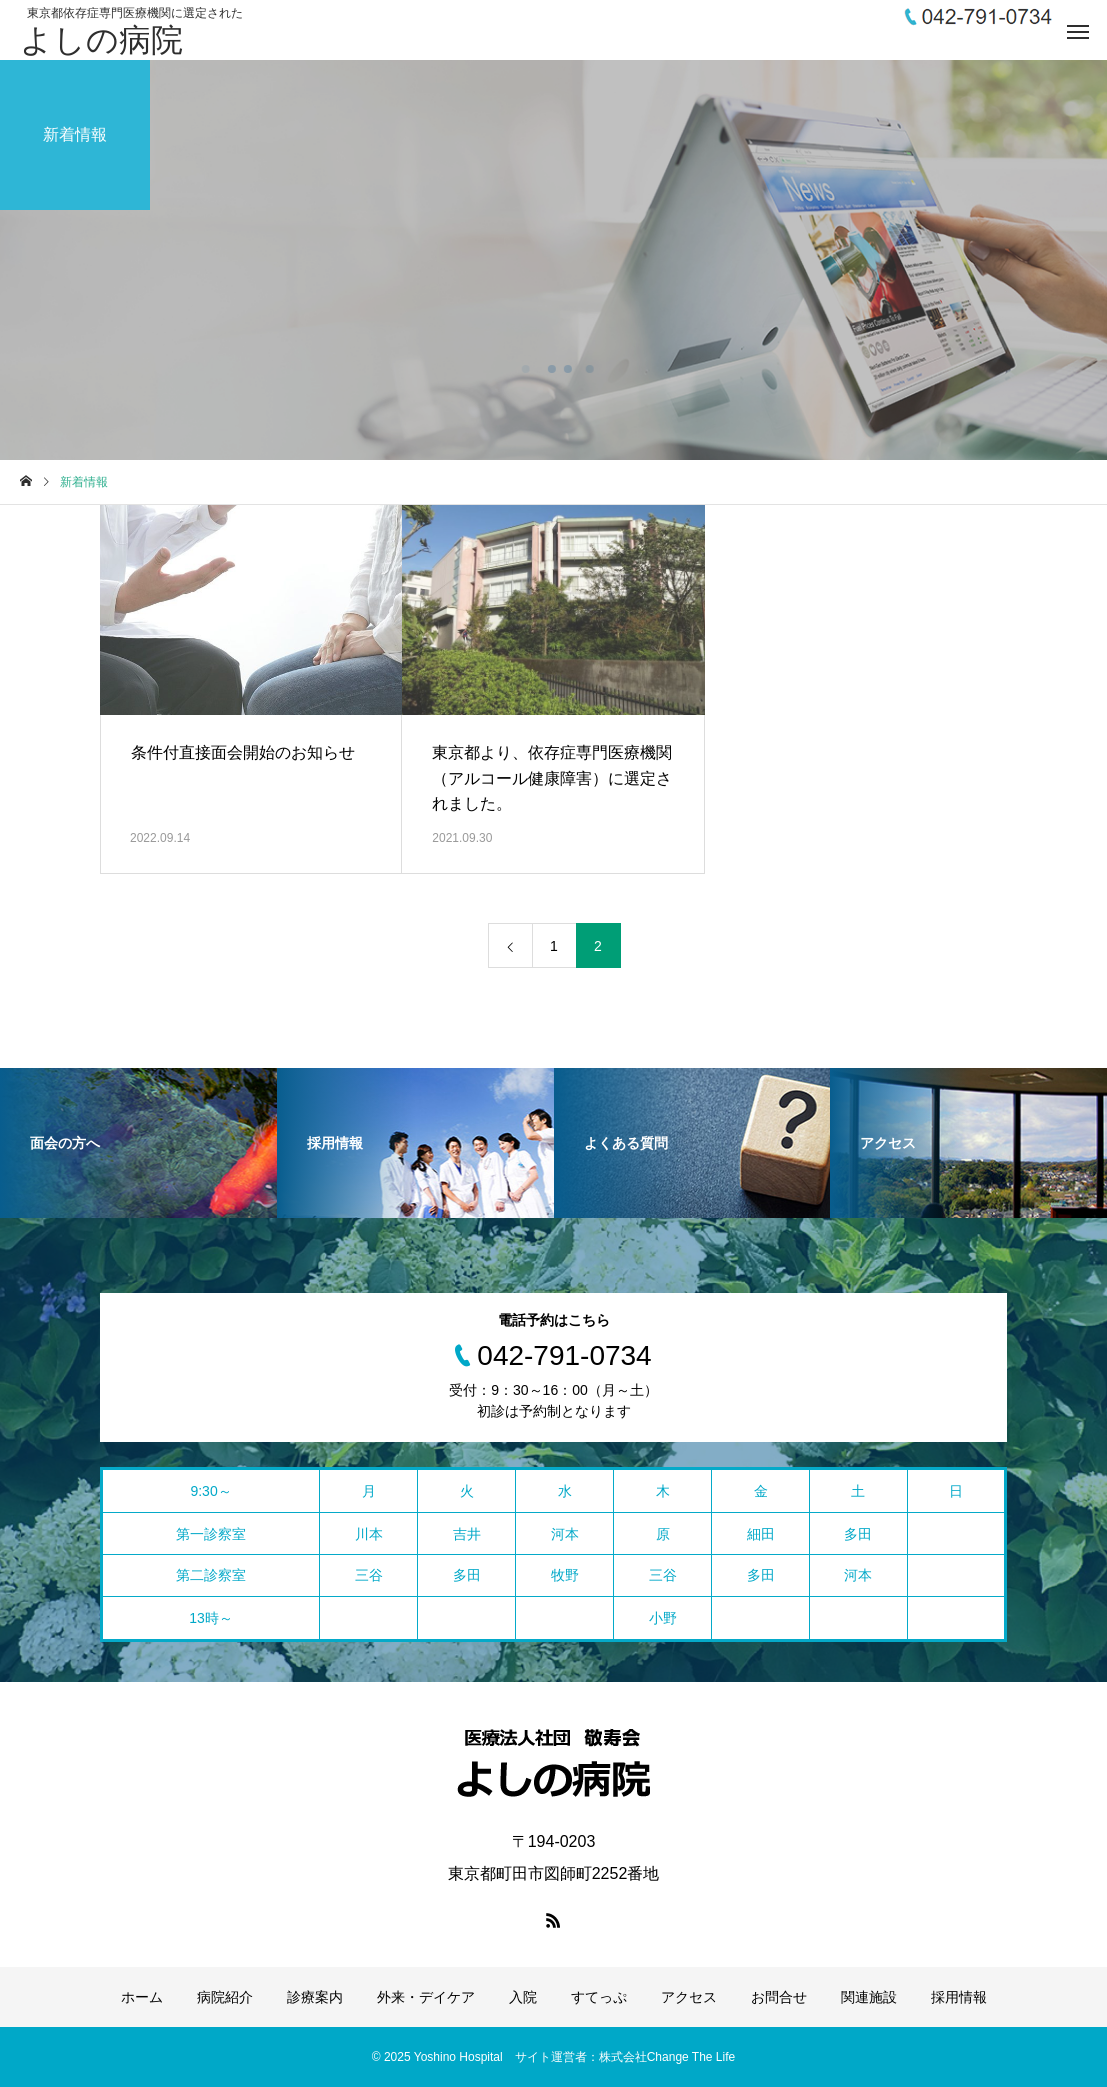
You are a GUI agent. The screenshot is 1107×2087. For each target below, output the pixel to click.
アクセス (689, 1997)
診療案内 (315, 1997)
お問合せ (779, 1997)
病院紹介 (225, 1997)
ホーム (142, 1997)
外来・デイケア (426, 1997)
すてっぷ (599, 1997)
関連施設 (869, 1997)
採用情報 (959, 1997)
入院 (523, 1997)
